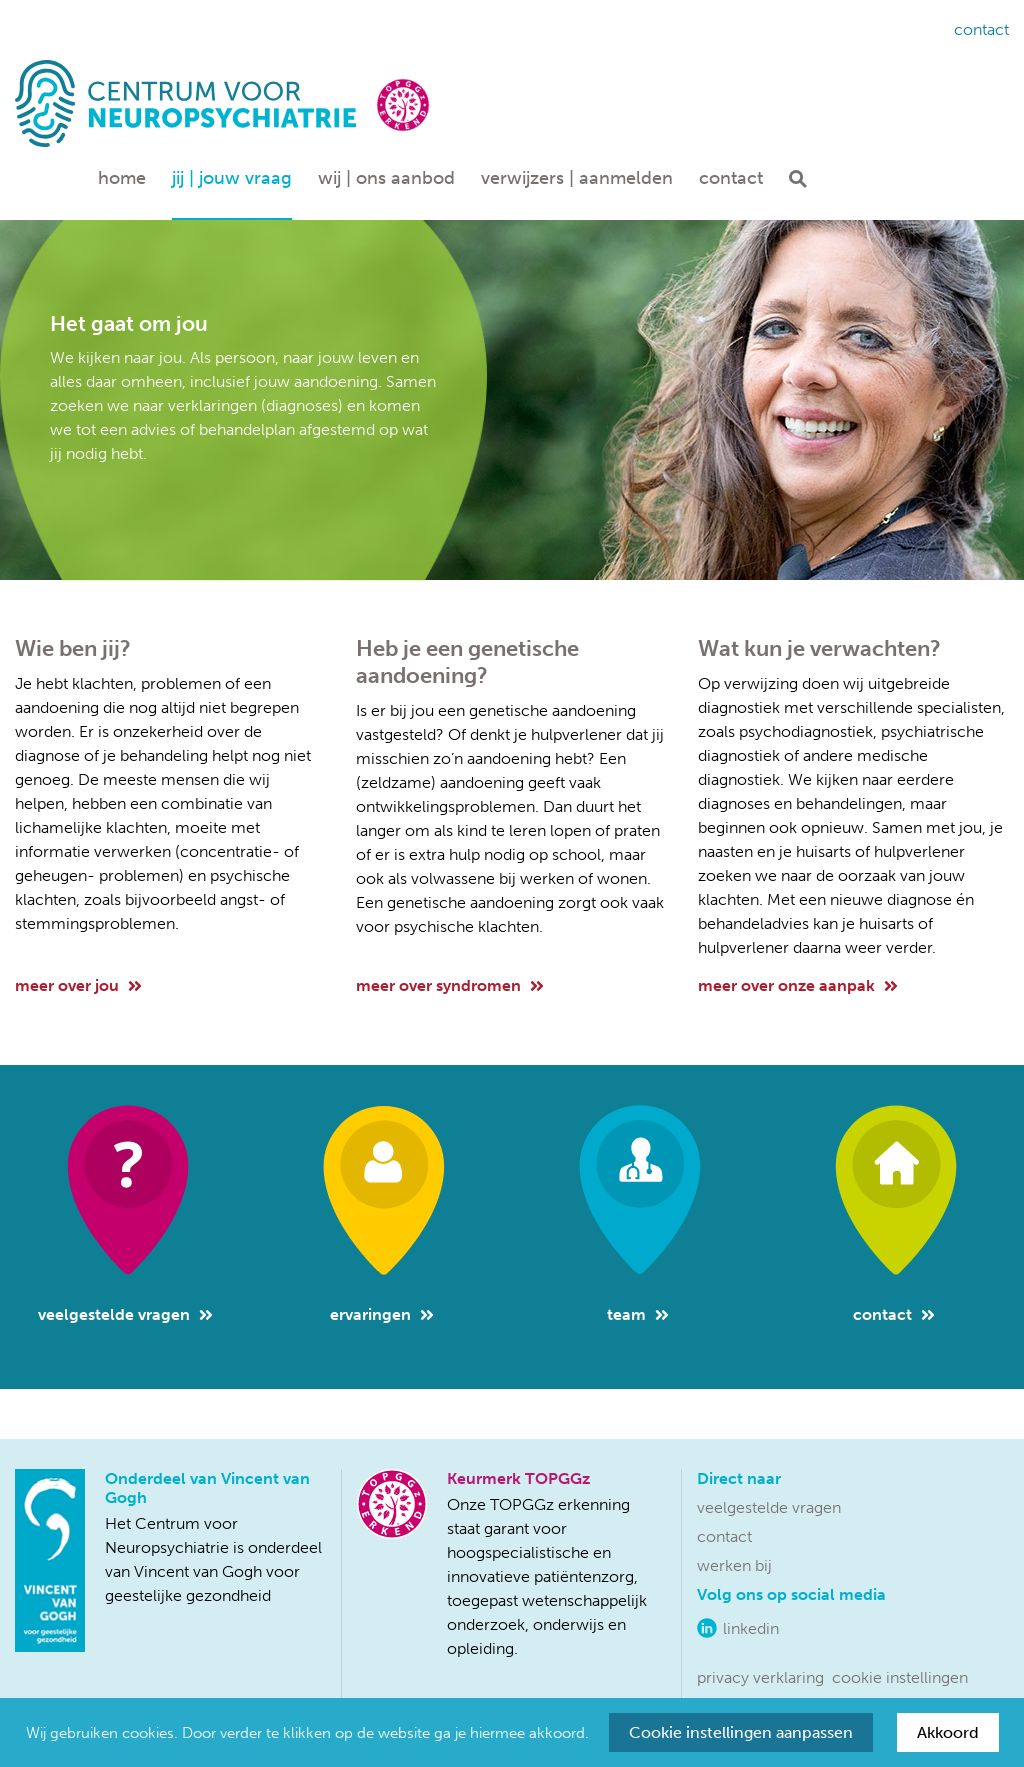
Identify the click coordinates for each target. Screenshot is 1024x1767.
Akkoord (948, 1732)
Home (122, 178)
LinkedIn (751, 1628)
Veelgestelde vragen (125, 1314)
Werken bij (734, 1565)
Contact (981, 29)
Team (638, 1314)
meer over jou (78, 985)
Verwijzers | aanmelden (577, 178)
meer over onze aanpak (798, 985)
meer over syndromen (450, 985)
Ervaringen (382, 1314)
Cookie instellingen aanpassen (741, 1732)
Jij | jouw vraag (232, 178)
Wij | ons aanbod (386, 178)
